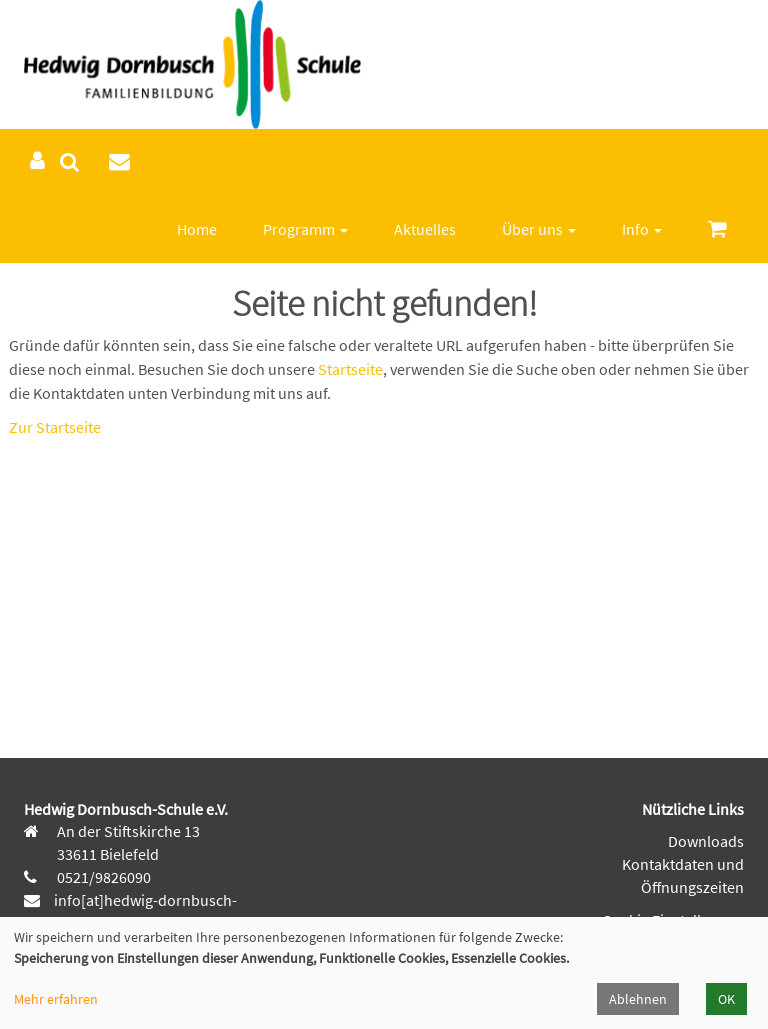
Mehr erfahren (56, 999)
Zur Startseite (55, 427)
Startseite (350, 369)
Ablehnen (638, 999)
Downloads (706, 841)
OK (726, 999)
